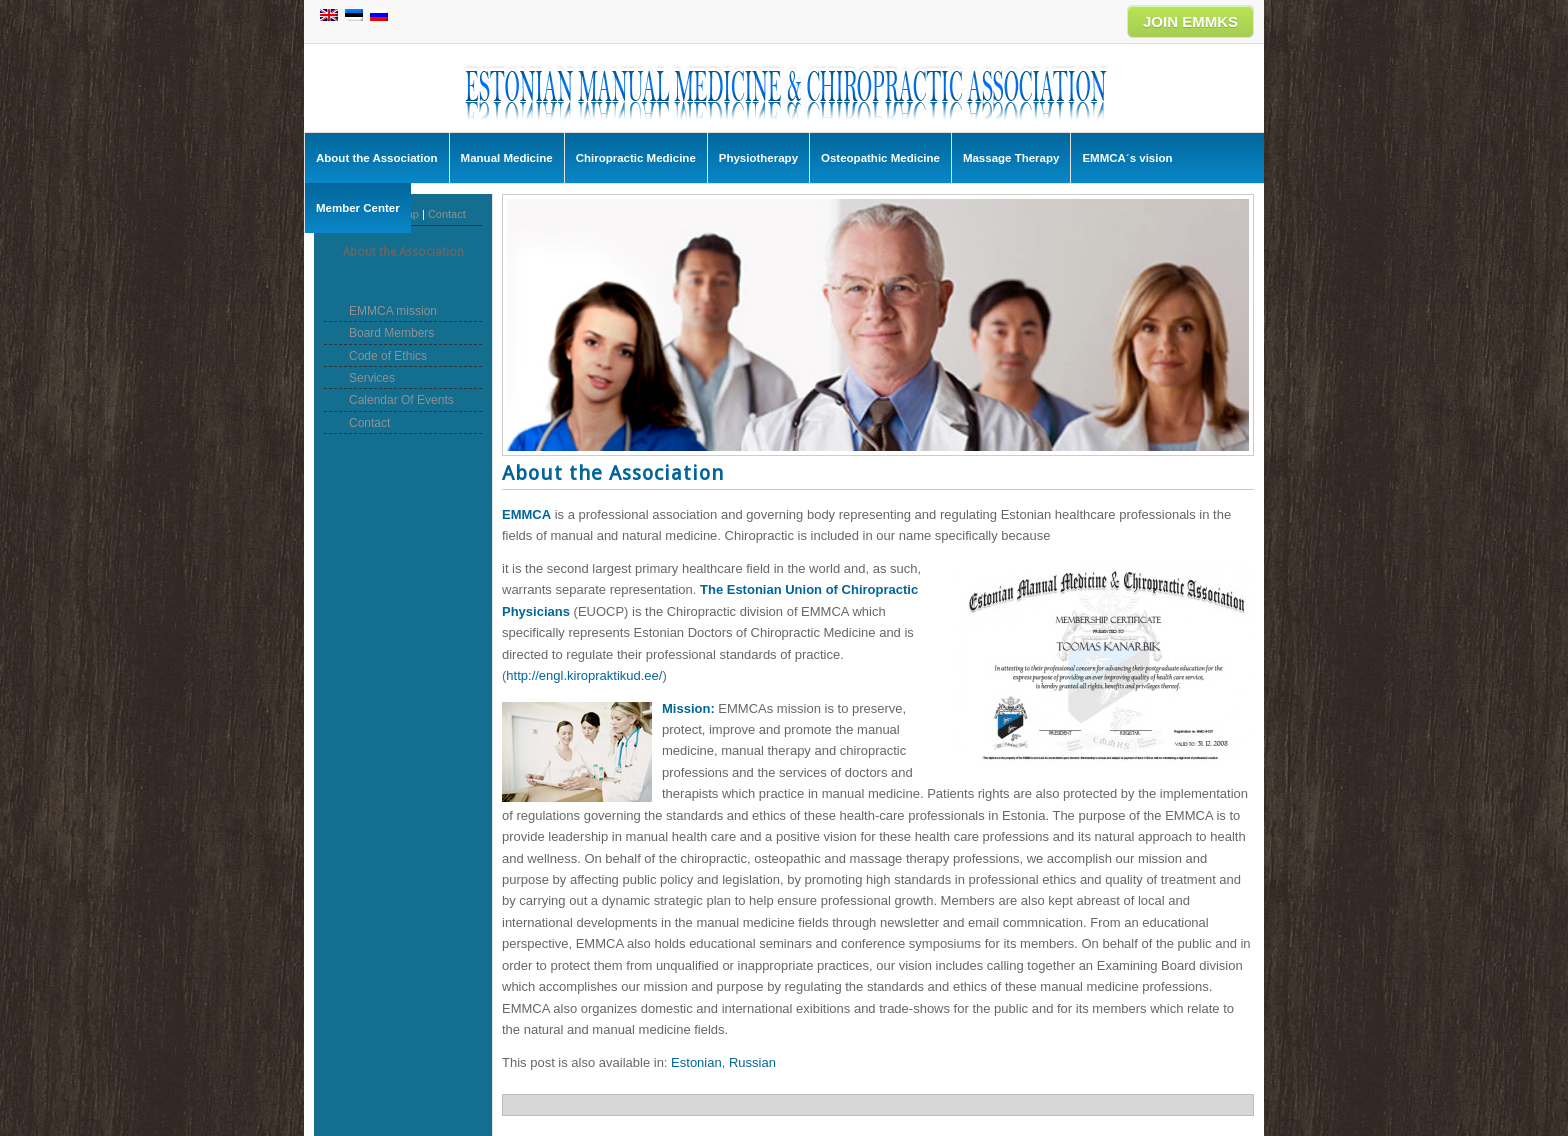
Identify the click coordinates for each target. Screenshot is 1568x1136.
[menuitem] (696, 1062)
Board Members (391, 333)
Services (372, 378)
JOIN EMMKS (1190, 21)
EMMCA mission (393, 311)
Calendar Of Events (401, 400)
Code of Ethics (388, 356)
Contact (447, 214)
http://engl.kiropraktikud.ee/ (584, 675)
